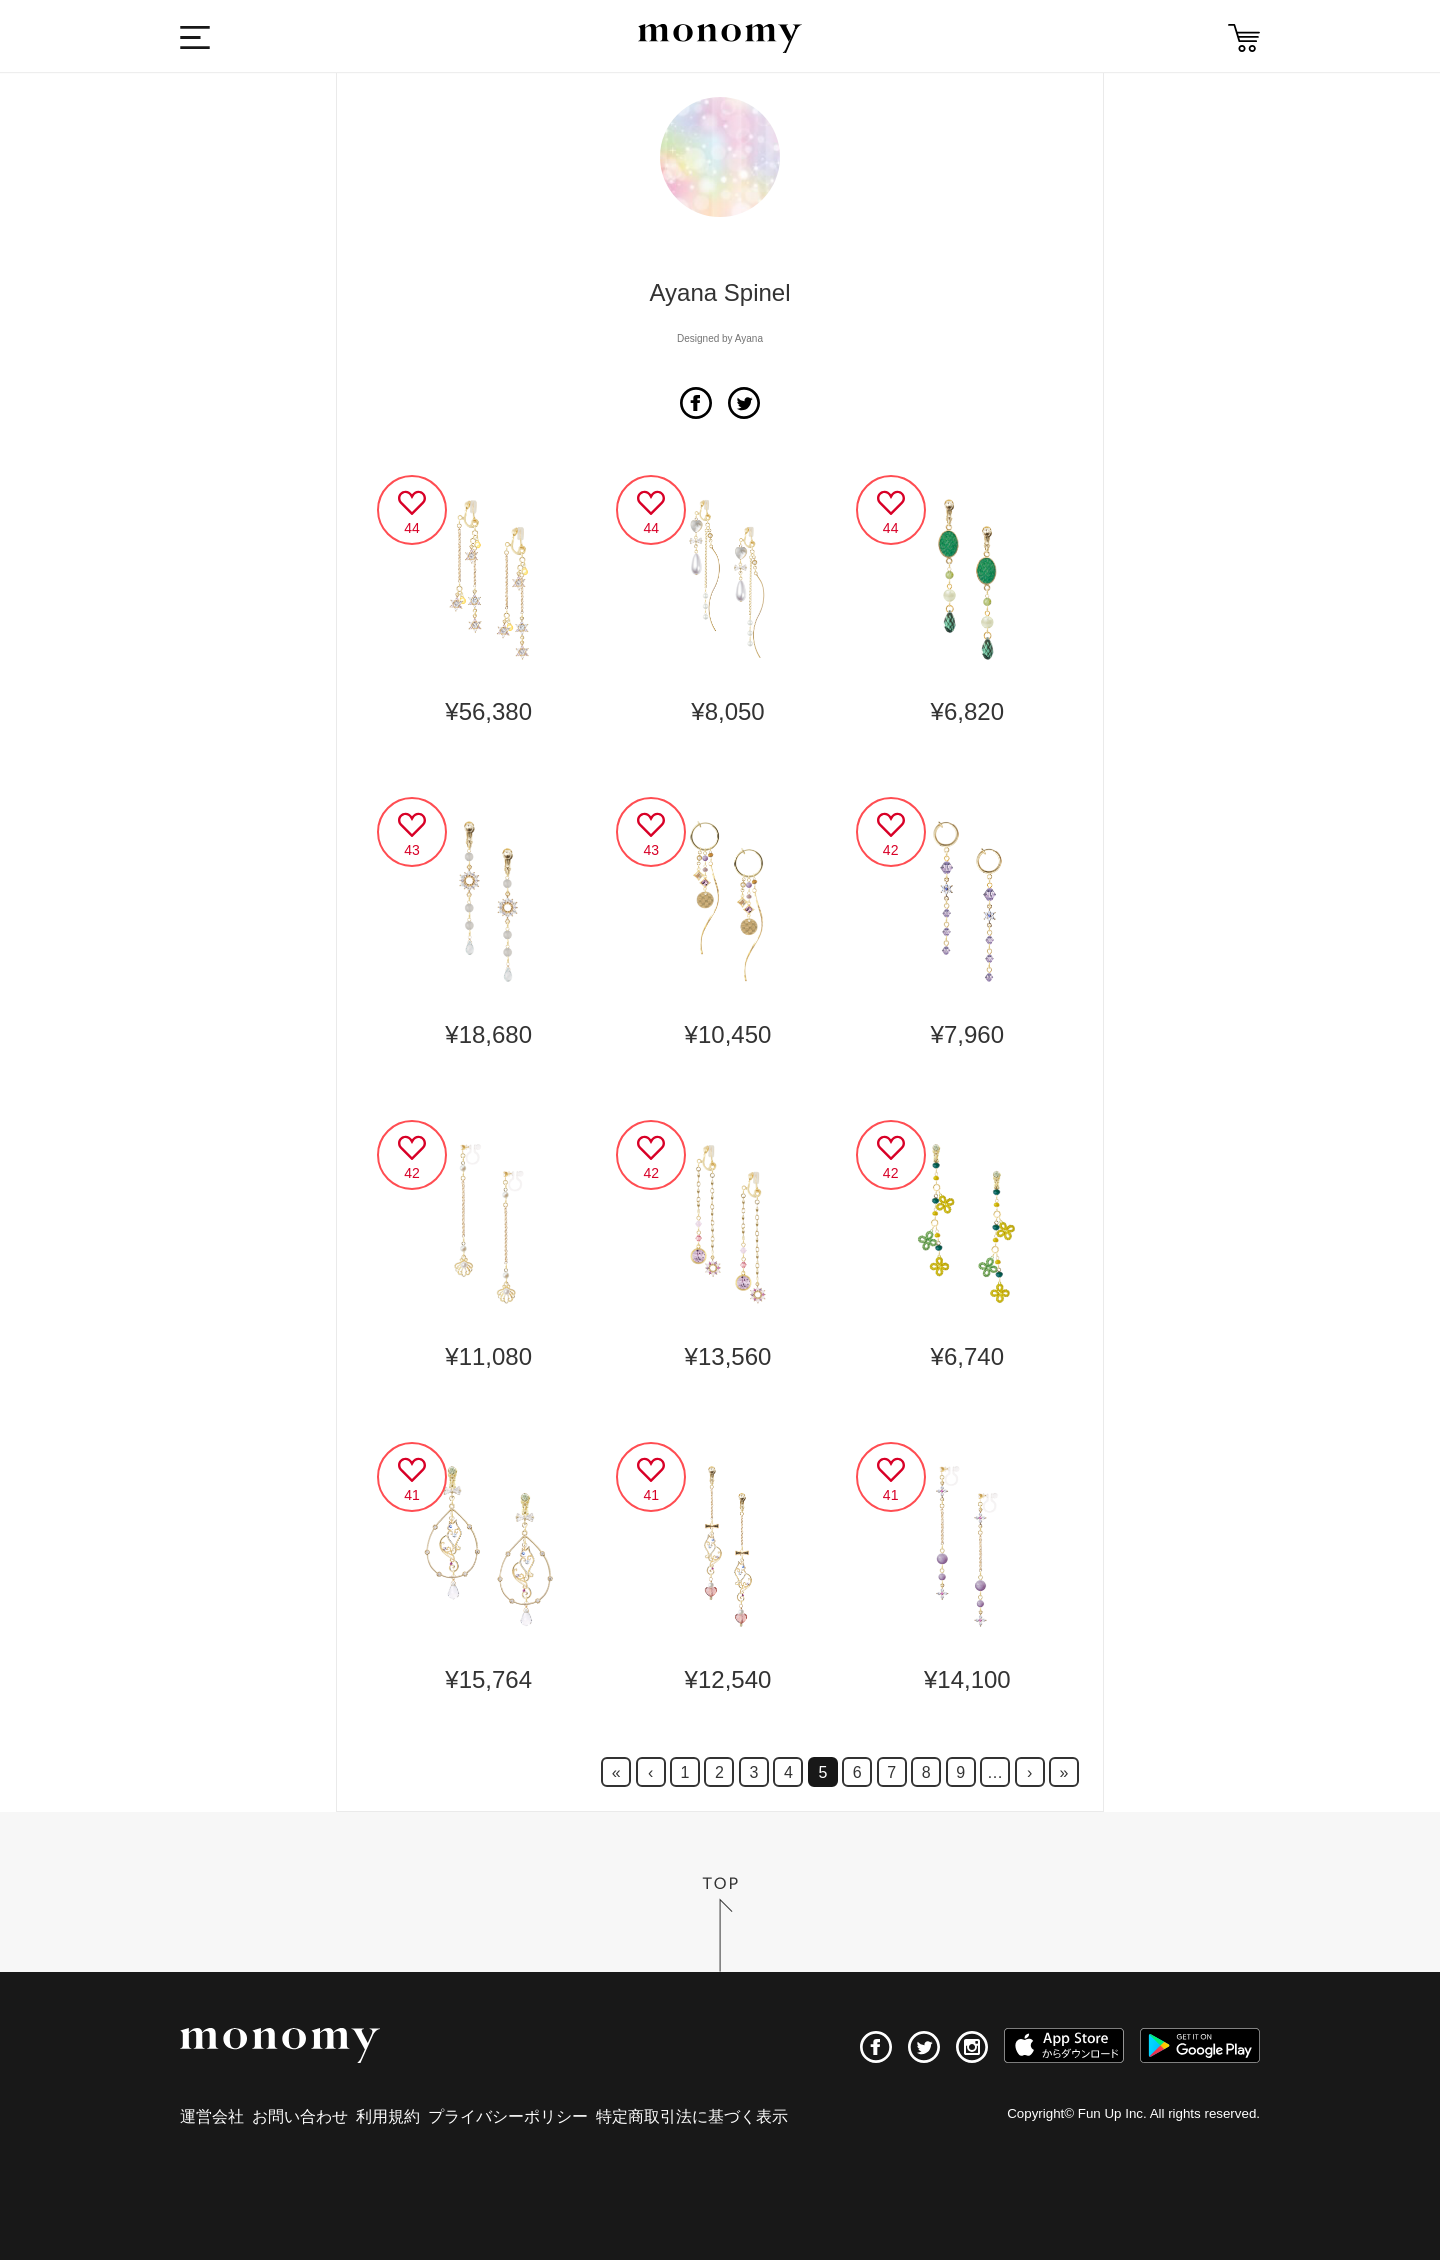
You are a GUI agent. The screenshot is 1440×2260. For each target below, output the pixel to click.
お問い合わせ (300, 2116)
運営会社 (212, 2116)
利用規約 (388, 2116)
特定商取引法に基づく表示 (692, 2116)
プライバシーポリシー (508, 2116)
